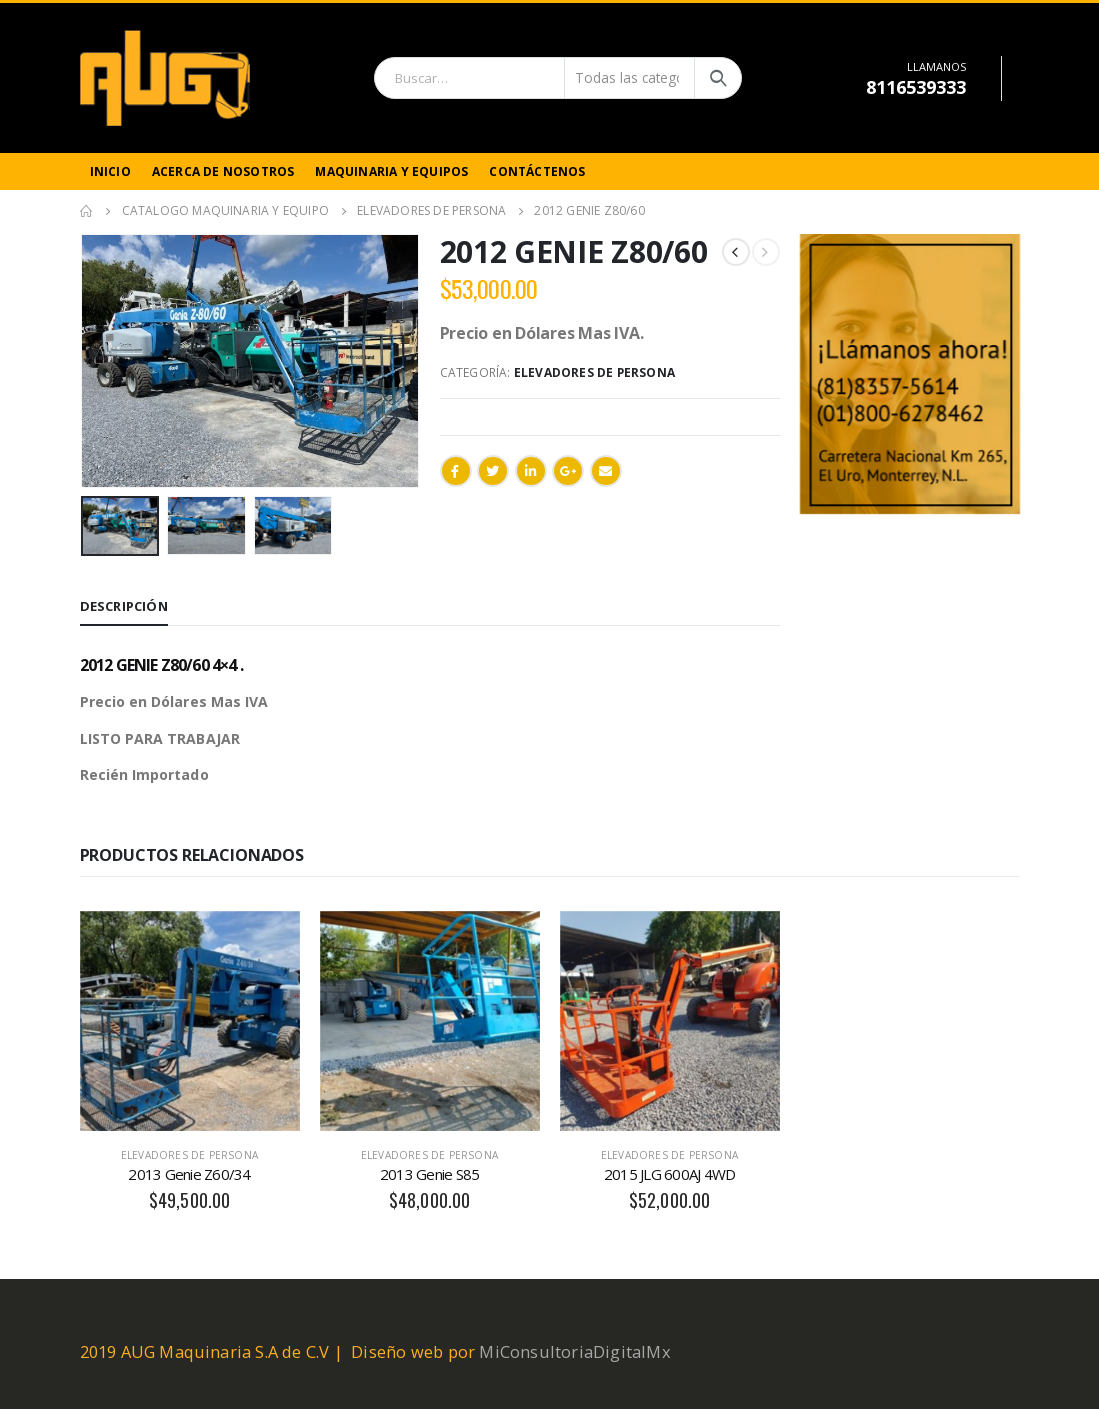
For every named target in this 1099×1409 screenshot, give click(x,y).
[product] (190, 1021)
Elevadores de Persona (594, 372)
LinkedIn (531, 471)
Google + (568, 471)
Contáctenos (537, 171)
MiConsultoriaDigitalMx (574, 1351)
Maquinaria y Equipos (391, 171)
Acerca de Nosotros (223, 171)
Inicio (110, 171)
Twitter (493, 471)
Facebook (456, 471)
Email (606, 471)
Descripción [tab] (124, 606)
